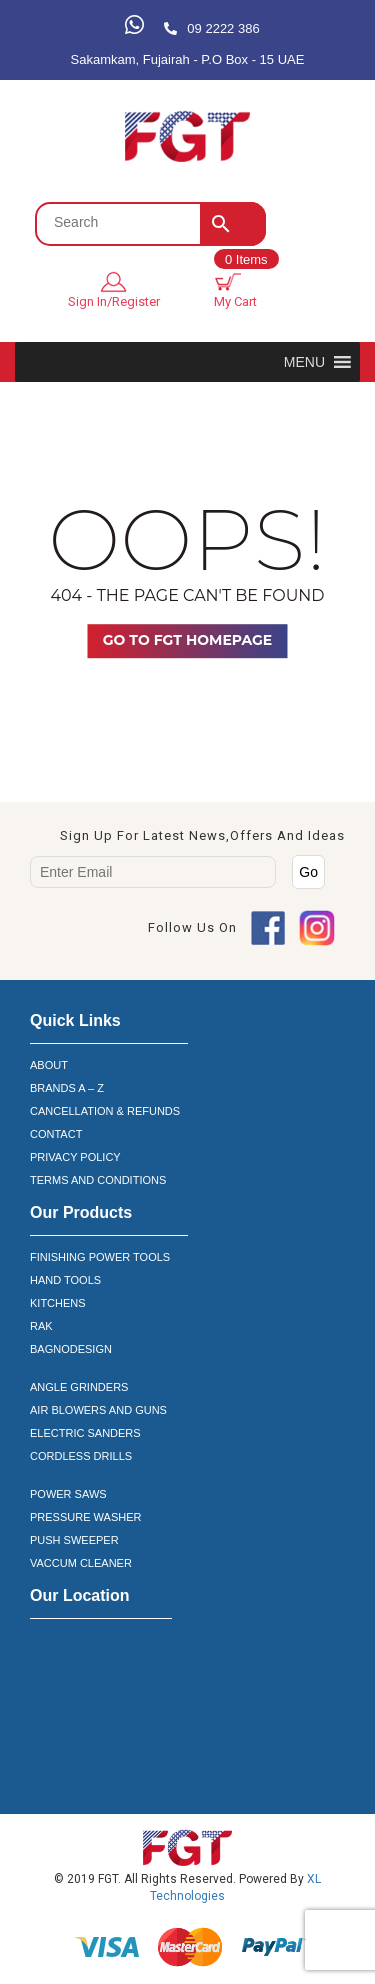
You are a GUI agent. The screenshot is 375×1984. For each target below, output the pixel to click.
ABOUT (49, 1065)
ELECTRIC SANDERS (85, 1433)
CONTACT (56, 1134)
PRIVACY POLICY (75, 1157)
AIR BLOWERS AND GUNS (98, 1410)
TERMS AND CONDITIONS (98, 1180)
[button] (304, 362)
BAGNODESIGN (71, 1349)
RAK (41, 1326)
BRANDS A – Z (67, 1088)
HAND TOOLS (65, 1280)
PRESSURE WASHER (85, 1517)
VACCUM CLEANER (81, 1563)
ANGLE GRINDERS (79, 1387)
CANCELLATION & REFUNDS (105, 1111)
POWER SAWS (68, 1494)
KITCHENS (58, 1303)
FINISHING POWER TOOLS (100, 1257)
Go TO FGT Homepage (187, 640)
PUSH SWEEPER (74, 1540)
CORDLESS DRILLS (81, 1456)
